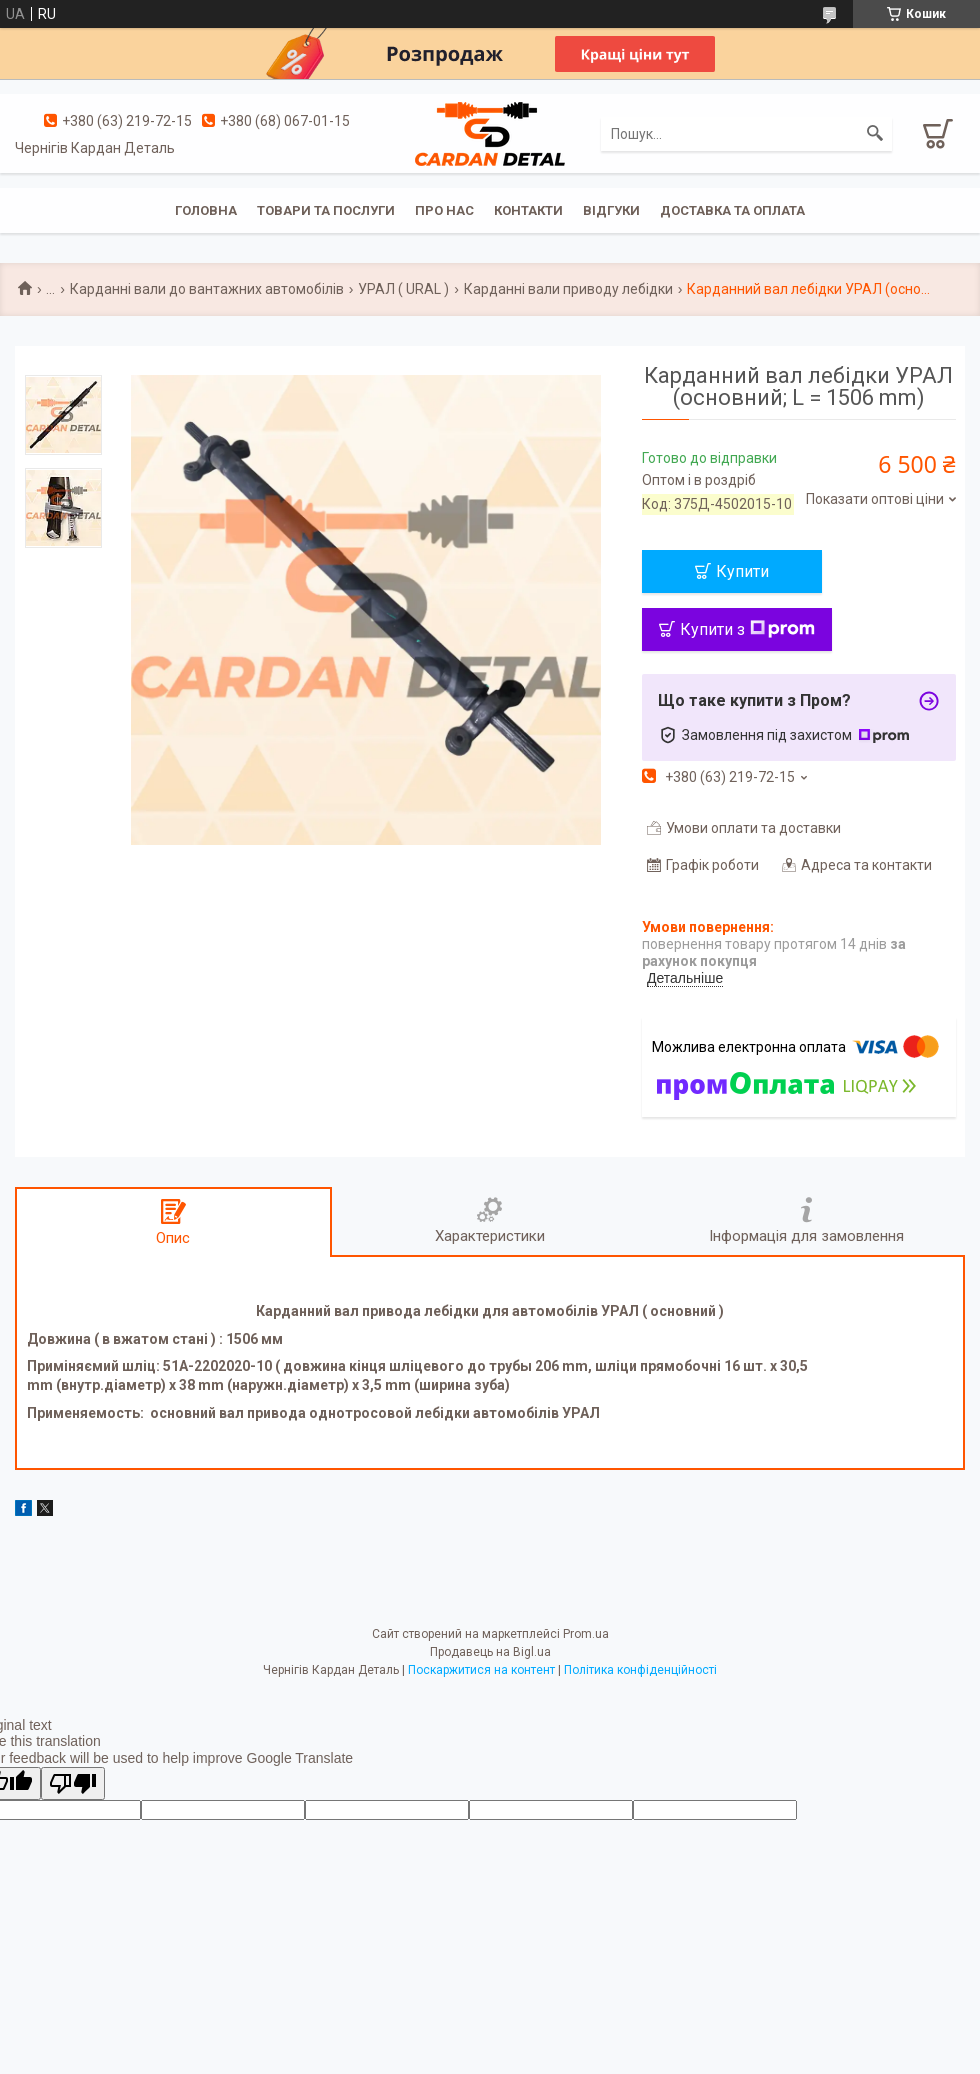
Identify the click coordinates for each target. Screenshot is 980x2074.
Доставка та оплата (732, 210)
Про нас (444, 210)
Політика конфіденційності (640, 1670)
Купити (742, 571)
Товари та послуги (326, 210)
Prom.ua (586, 1634)
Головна (206, 210)
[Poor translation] (73, 1783)
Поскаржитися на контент (481, 1670)
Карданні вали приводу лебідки (568, 289)
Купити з (747, 629)
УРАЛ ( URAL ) (403, 289)
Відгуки (611, 210)
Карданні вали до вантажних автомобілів (207, 289)
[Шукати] (875, 134)
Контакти (528, 210)
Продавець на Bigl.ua (490, 1652)
